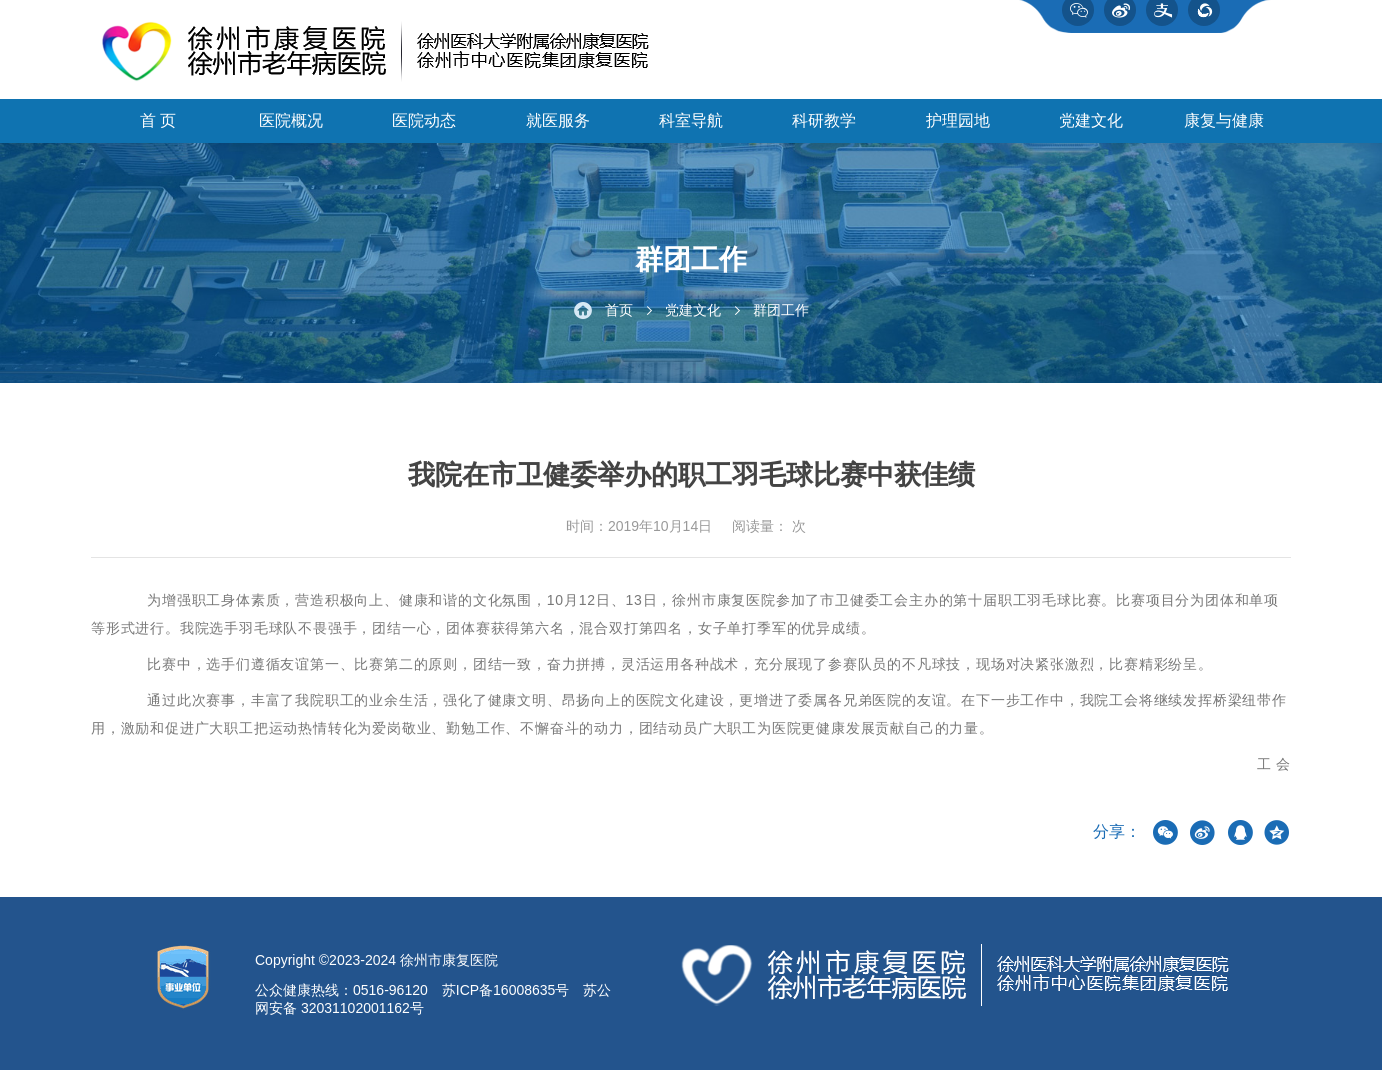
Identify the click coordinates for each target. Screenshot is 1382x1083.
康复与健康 (1224, 130)
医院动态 (424, 130)
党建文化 (1091, 130)
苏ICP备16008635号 (506, 1003)
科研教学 (824, 130)
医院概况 (291, 130)
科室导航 (691, 130)
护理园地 (958, 130)
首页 (619, 322)
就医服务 (558, 130)
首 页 (158, 130)
